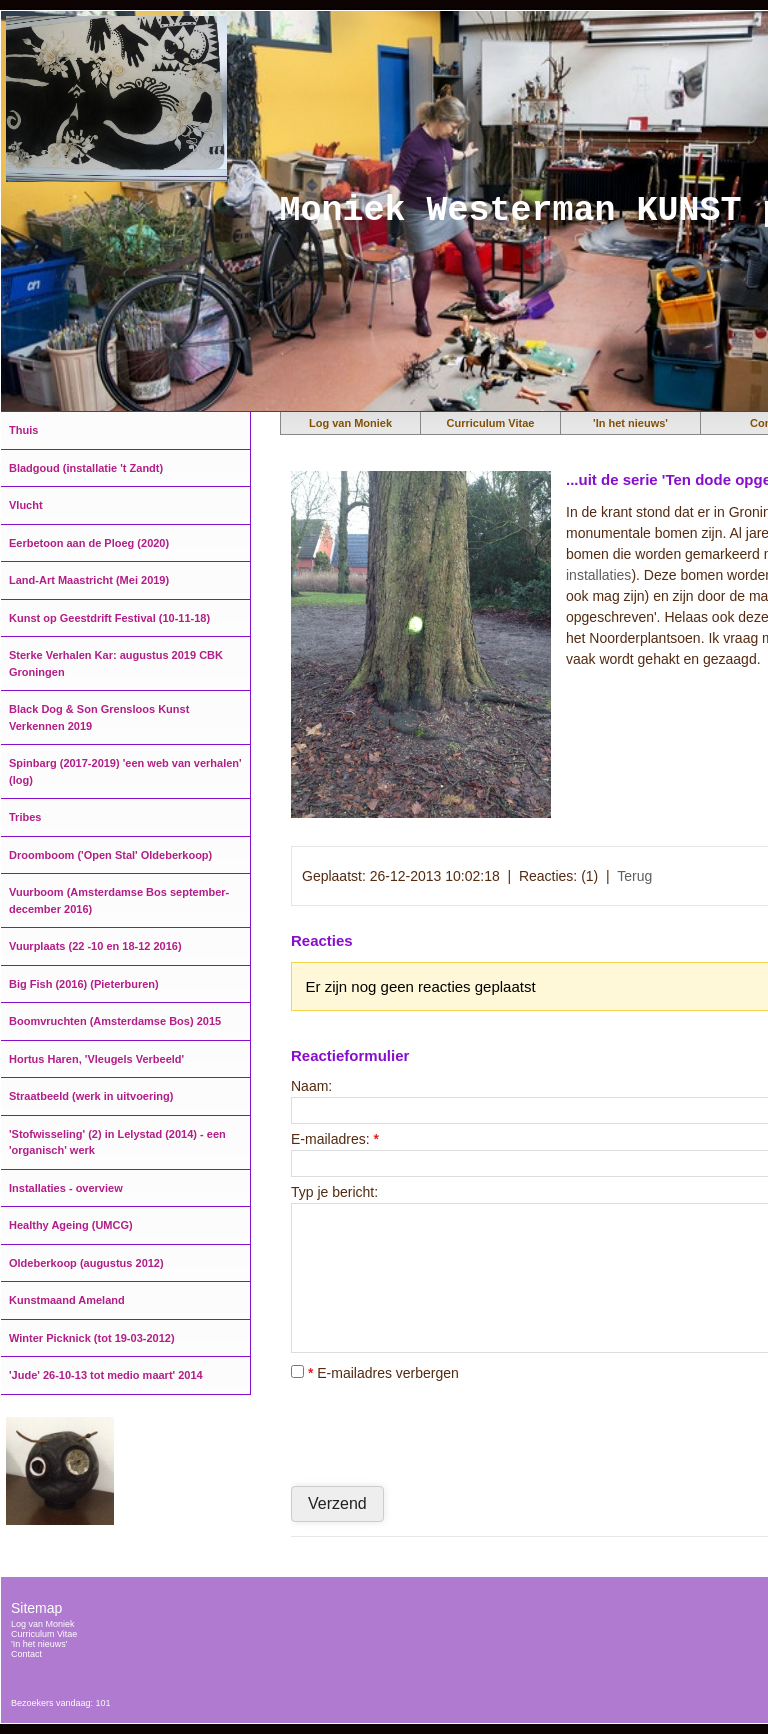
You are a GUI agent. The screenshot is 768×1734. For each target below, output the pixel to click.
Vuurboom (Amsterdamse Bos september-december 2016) (119, 900)
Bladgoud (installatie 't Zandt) (86, 468)
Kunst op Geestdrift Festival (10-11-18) (109, 618)
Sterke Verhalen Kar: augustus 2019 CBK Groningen (116, 663)
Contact (26, 1654)
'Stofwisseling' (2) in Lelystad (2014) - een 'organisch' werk (117, 1142)
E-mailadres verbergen (375, 1373)
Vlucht (26, 505)
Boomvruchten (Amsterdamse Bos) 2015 (115, 1021)
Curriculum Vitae (491, 423)
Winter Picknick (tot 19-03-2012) (92, 1338)
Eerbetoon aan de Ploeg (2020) (89, 543)
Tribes (25, 817)
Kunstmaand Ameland (67, 1300)
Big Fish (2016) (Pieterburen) (84, 984)
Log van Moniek (350, 423)
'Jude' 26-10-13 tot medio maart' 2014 (106, 1375)
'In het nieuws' (630, 423)
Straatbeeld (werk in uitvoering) (91, 1096)
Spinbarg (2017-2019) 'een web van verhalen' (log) (125, 771)
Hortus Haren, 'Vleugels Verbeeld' (96, 1059)
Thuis (23, 430)
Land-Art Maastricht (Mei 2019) (89, 580)
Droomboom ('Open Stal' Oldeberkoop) (110, 855)
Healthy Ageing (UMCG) (71, 1225)
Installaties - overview (66, 1188)
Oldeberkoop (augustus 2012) (86, 1263)
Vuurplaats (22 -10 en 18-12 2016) (95, 946)
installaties (598, 575)
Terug (634, 876)
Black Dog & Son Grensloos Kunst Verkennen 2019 (99, 717)
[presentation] (443, 1433)
